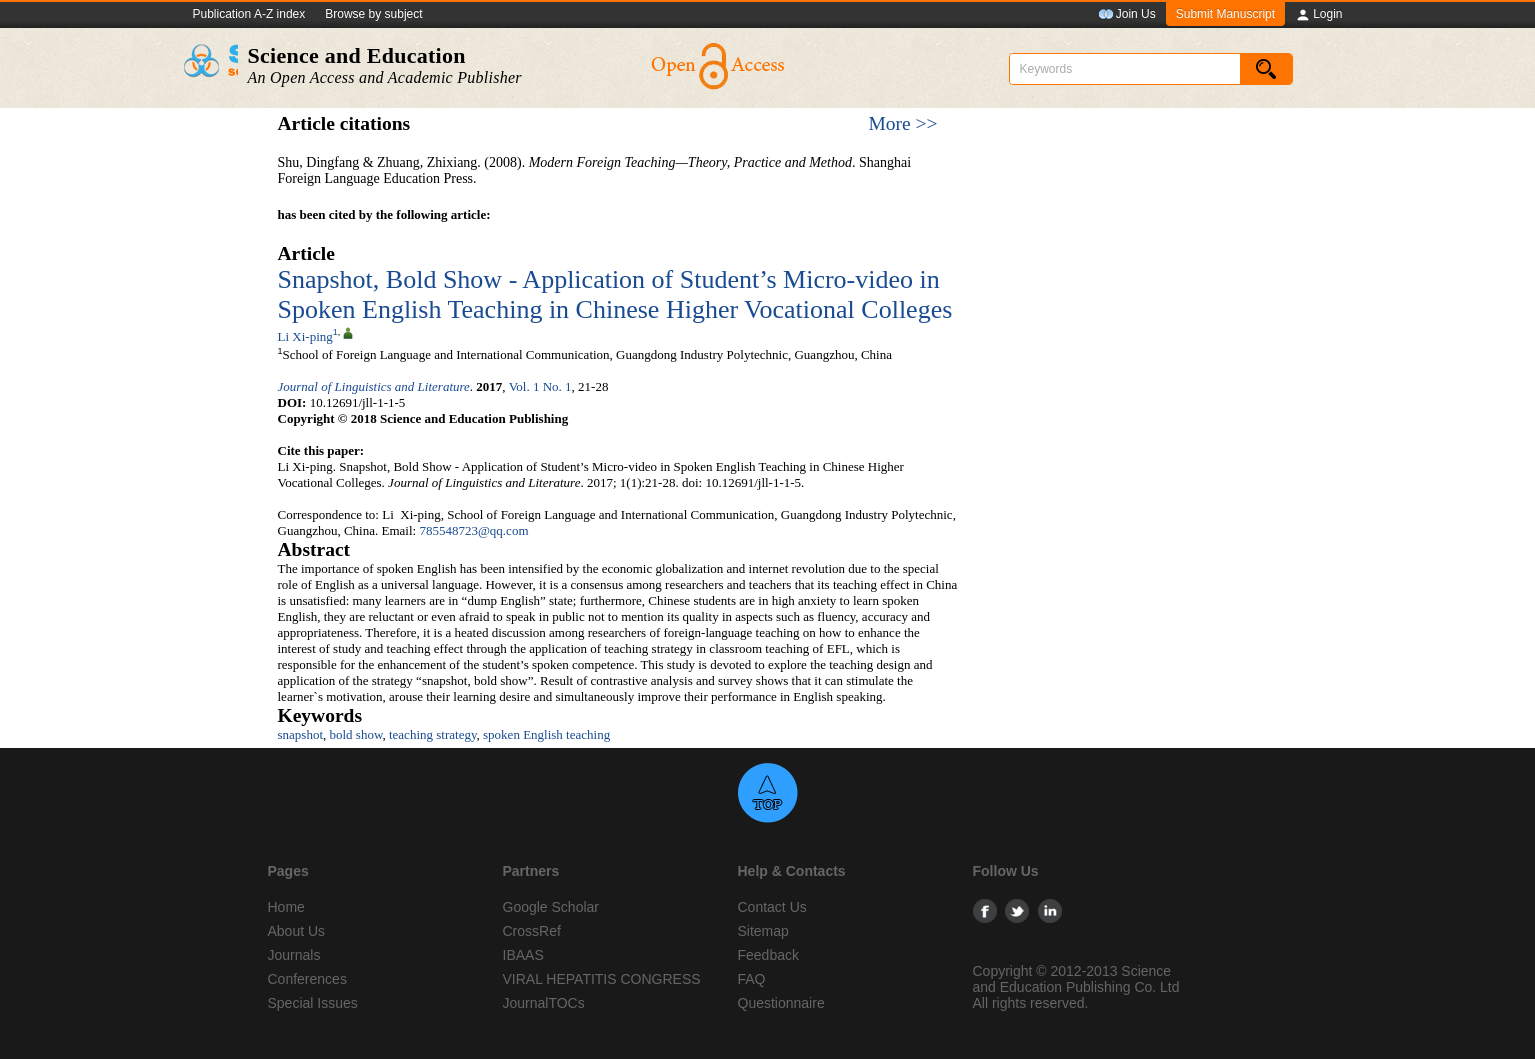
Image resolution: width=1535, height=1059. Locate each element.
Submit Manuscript (1225, 14)
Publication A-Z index (249, 14)
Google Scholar (551, 907)
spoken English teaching (546, 734)
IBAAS (523, 955)
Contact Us (772, 907)
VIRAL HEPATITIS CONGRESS (602, 979)
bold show (356, 734)
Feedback (768, 955)
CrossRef (532, 931)
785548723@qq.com (473, 530)
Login (1318, 15)
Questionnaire (781, 1003)
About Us (297, 931)
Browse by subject (373, 14)
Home (286, 907)
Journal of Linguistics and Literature (374, 386)
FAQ (752, 979)
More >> (902, 123)
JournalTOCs (544, 1003)
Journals (294, 955)
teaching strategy (433, 734)
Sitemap (763, 931)
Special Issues (313, 1003)
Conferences (307, 979)
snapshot (301, 734)
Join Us (1127, 15)
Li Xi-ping (305, 336)
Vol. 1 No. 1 (540, 386)
